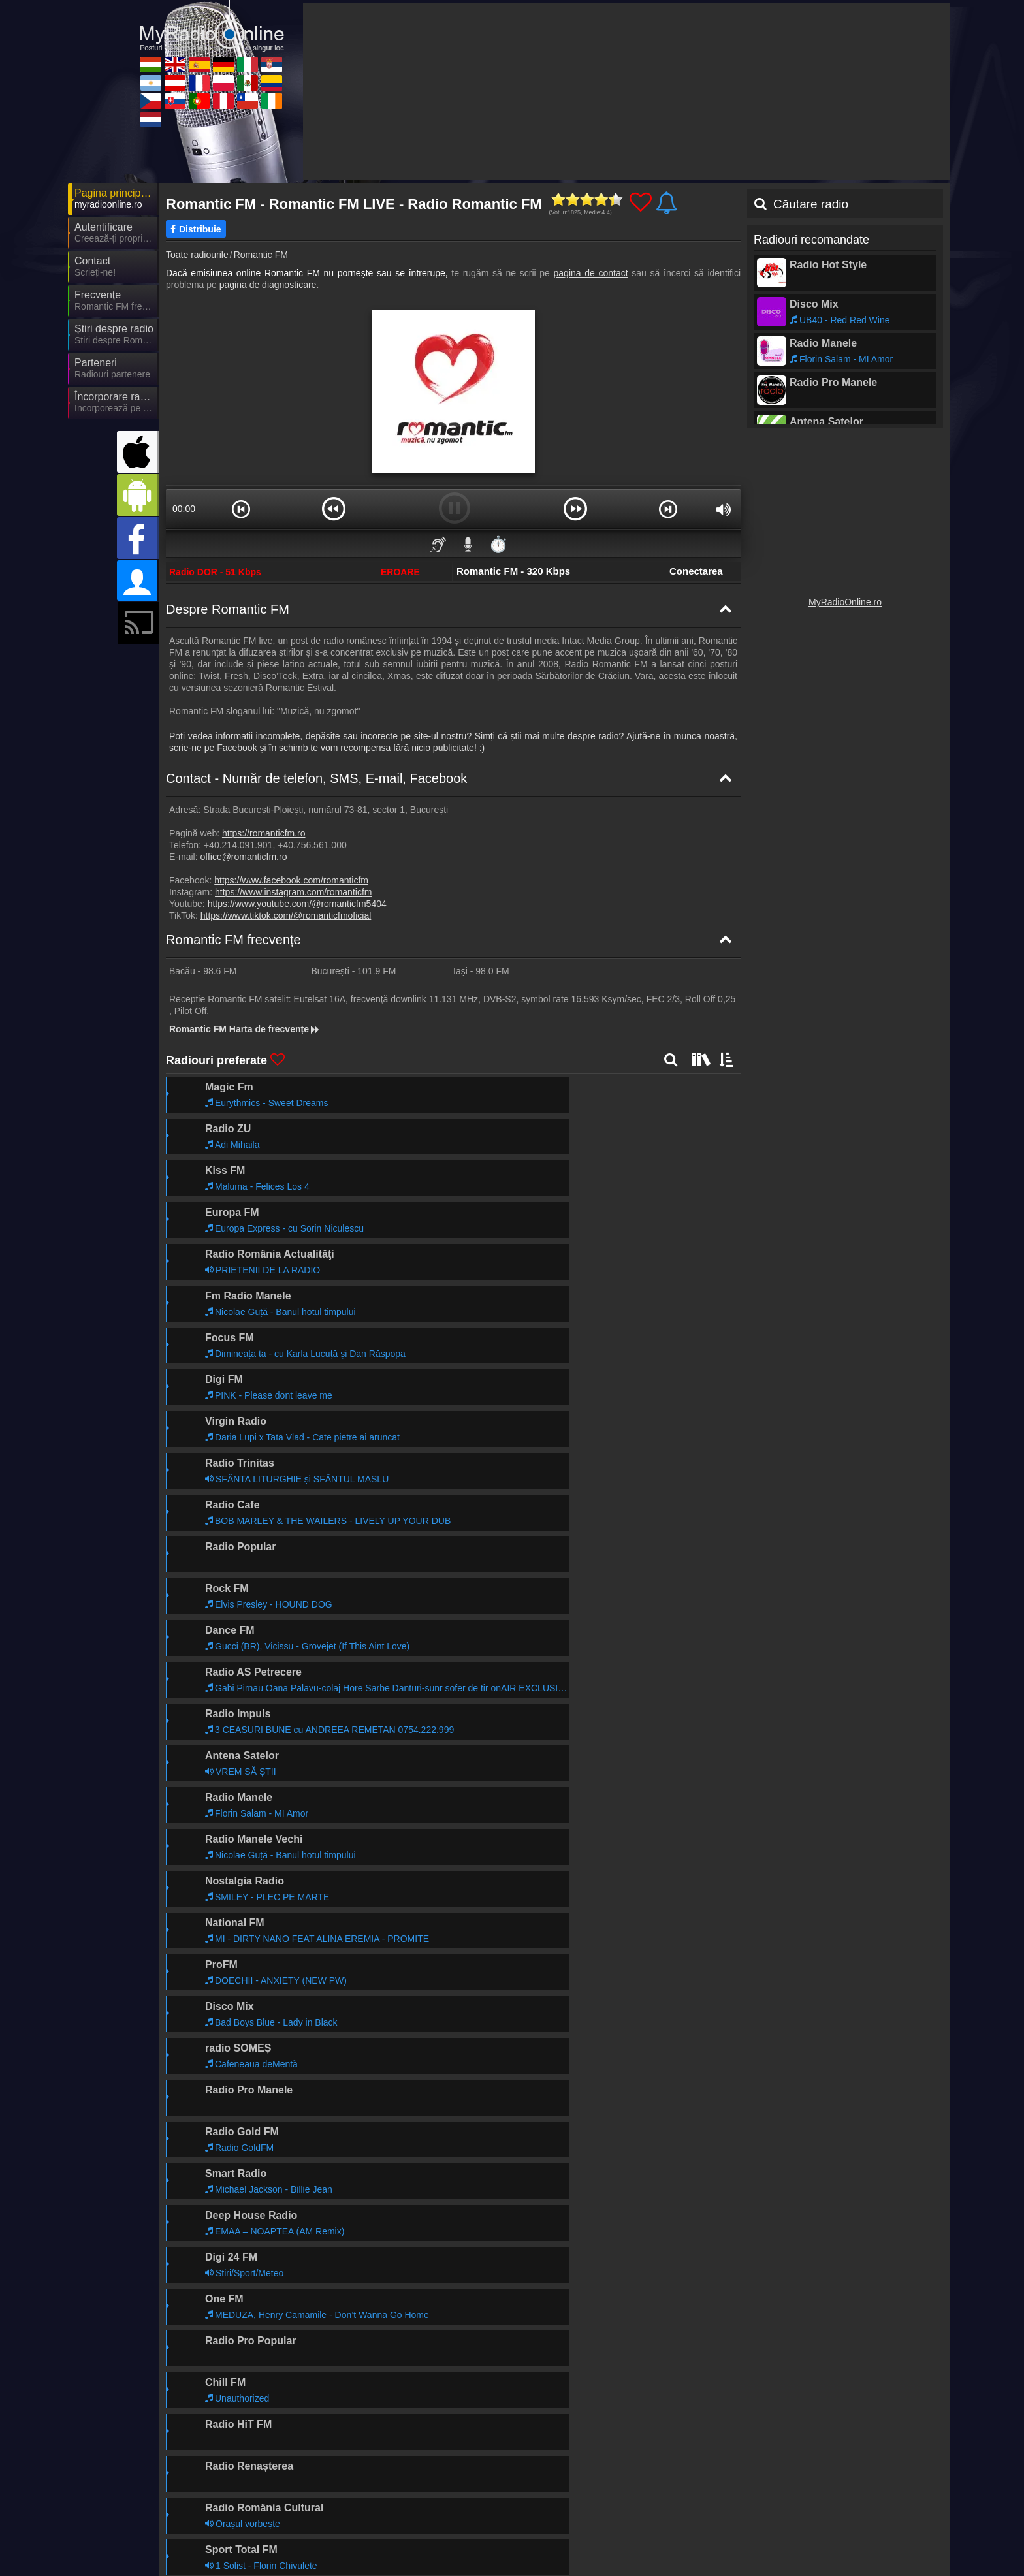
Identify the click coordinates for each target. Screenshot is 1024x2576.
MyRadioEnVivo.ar (231, 2518)
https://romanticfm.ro (264, 833)
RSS (920, 2473)
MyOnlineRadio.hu (231, 2499)
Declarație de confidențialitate (727, 2473)
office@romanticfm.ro (243, 856)
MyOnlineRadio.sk (347, 2537)
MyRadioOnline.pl (580, 2518)
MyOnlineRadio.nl (229, 2556)
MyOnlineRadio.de (582, 2499)
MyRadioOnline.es (465, 2499)
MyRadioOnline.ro (845, 602)
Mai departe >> (305, 2065)
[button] (241, 508)
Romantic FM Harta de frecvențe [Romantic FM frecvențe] (245, 1029)
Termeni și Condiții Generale (849, 2473)
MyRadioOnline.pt (463, 2537)
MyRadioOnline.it (695, 2499)
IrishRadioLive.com (816, 2537)
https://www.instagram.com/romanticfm (293, 892)
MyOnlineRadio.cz (230, 2537)
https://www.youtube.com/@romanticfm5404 (297, 903)
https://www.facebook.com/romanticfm (291, 880)
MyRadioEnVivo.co (816, 2518)
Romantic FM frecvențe (233, 939)
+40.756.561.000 (312, 845)
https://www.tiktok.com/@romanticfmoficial (286, 915)
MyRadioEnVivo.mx (701, 2518)
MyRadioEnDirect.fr (467, 2518)
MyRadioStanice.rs (816, 2499)
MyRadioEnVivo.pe (583, 2537)
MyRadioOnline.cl (696, 2537)
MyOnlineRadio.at (346, 2518)
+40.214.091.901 (238, 845)
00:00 (183, 508)
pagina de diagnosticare (268, 284)
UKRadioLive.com (347, 2499)
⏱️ (498, 544)
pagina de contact (591, 273)
